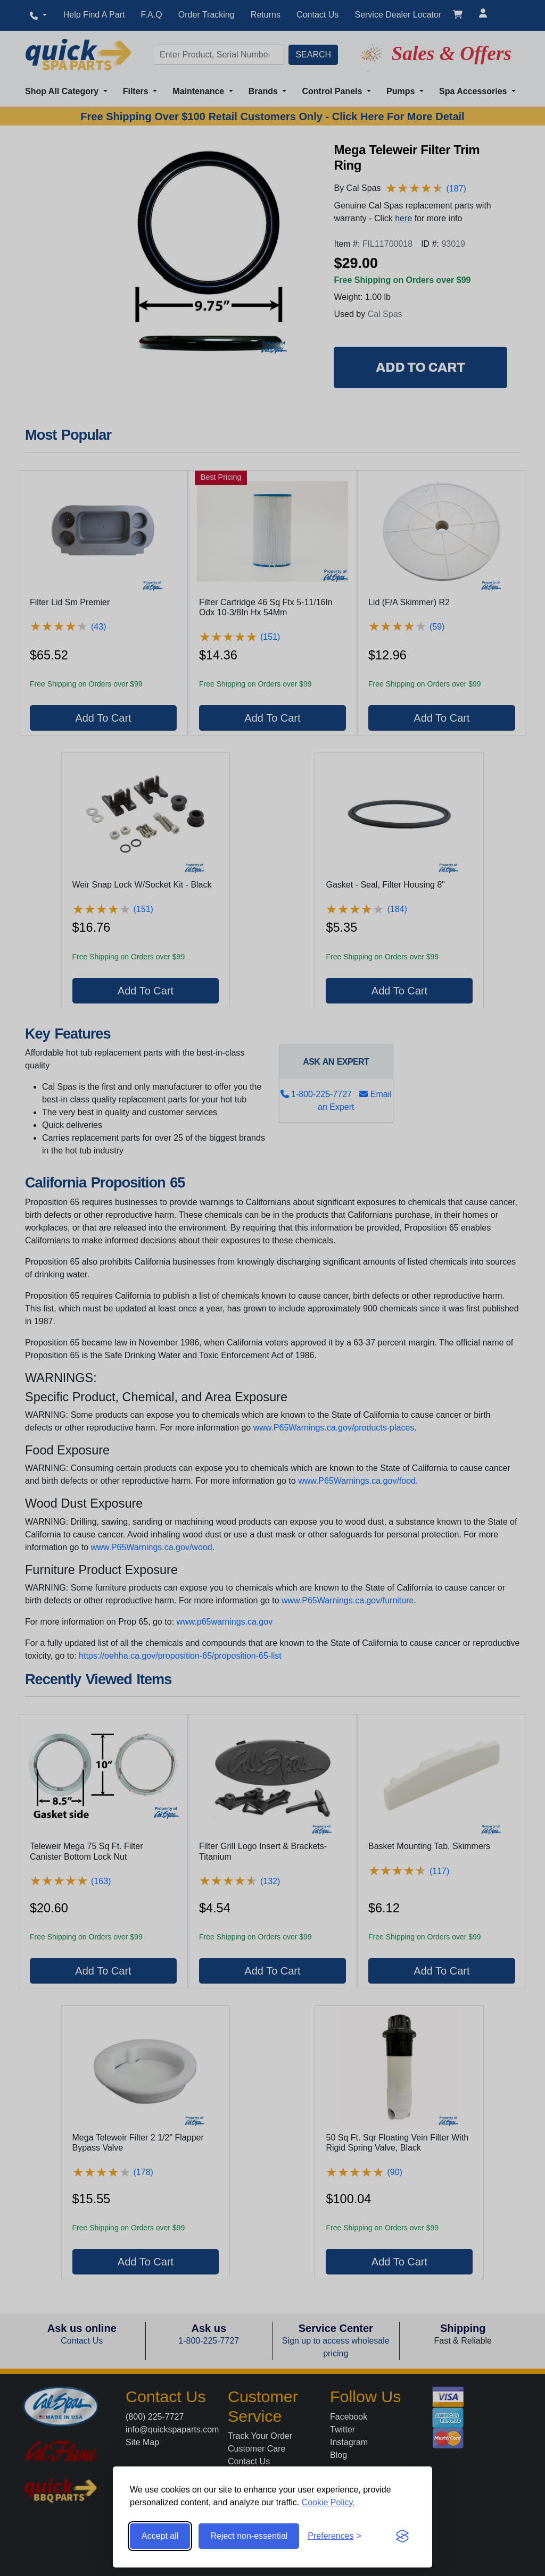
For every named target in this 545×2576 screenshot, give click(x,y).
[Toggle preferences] (334, 2536)
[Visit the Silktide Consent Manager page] (402, 2536)
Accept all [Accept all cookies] (160, 2535)
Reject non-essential (248, 2535)
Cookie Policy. (328, 2502)
